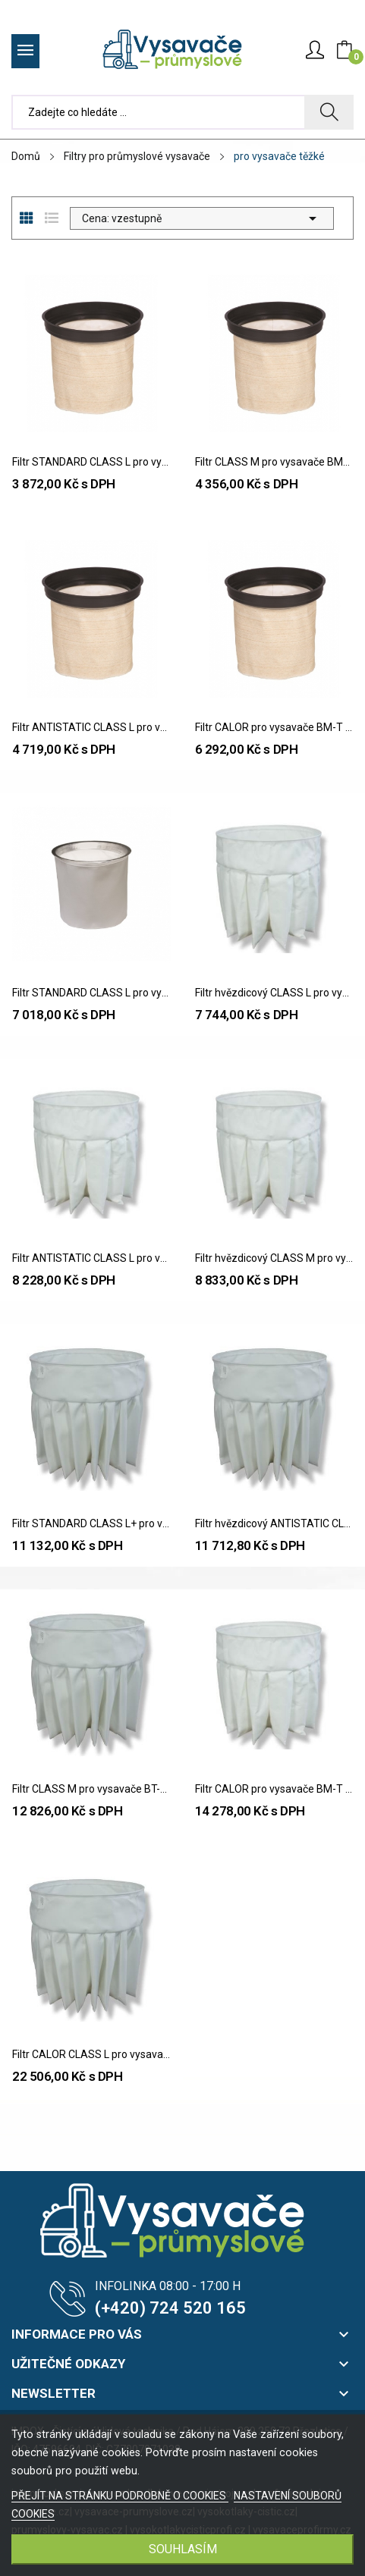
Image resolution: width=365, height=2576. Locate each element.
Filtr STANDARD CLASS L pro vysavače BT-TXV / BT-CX (91, 993)
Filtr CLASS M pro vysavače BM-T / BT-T (274, 462)
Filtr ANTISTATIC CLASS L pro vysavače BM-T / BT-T (91, 727)
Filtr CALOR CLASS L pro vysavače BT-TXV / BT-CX (91, 2054)
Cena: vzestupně (202, 218)
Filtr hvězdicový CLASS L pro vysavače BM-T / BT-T (274, 993)
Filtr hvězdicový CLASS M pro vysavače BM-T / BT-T (274, 1258)
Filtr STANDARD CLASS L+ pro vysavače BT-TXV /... (91, 1523)
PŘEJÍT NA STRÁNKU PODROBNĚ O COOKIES (119, 2496)
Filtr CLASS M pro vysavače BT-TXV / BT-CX (91, 1789)
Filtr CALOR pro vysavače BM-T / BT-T (274, 727)
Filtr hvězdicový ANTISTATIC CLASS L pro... (274, 1523)
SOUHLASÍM (183, 2549)
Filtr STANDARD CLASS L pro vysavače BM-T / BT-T (91, 462)
